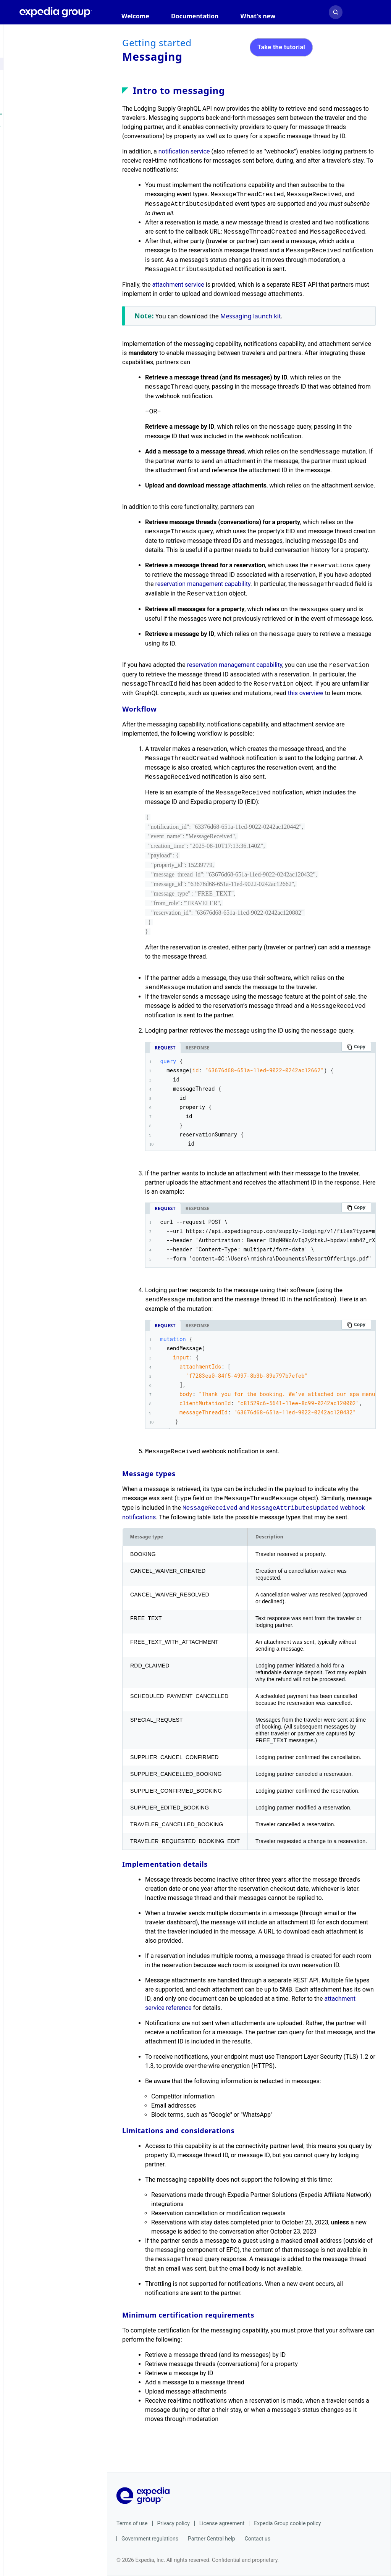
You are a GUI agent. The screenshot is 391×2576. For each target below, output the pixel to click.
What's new (257, 16)
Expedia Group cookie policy (287, 2523)
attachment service (178, 284)
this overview (305, 693)
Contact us (257, 2539)
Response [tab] (198, 1047)
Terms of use (132, 2523)
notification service (184, 151)
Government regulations (149, 2539)
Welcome (135, 16)
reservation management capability (202, 584)
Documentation (195, 16)
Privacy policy (173, 2523)
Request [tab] (165, 1047)
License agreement (222, 2523)
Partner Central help (211, 2539)
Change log (58, 397)
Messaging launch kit (250, 316)
